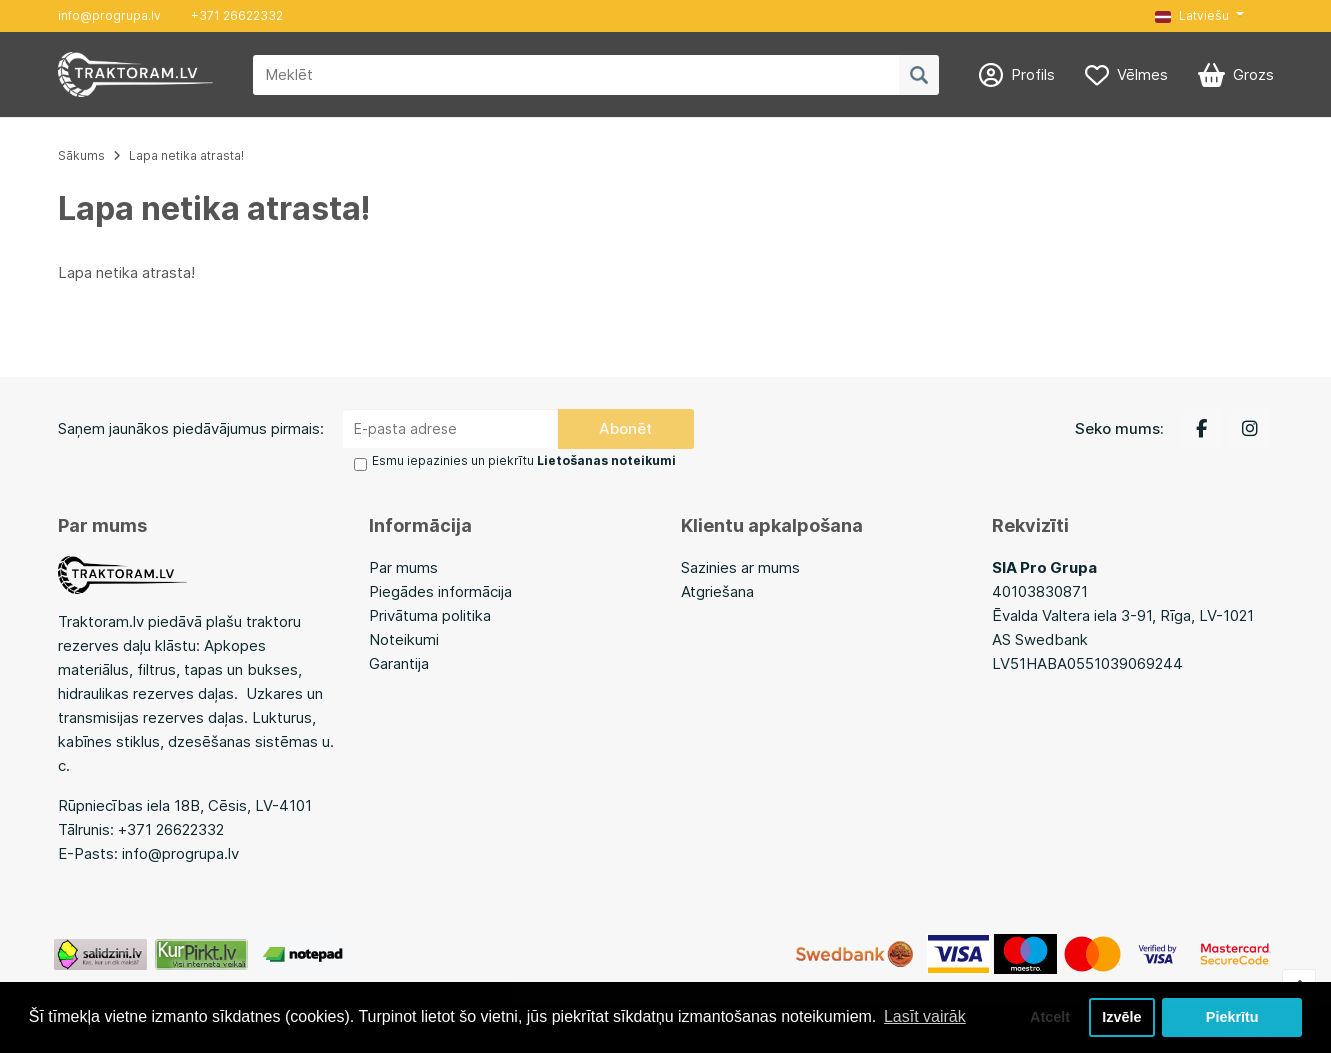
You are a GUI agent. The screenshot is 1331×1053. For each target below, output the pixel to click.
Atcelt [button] (1050, 1017)
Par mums (403, 567)
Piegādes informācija (440, 591)
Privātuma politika (430, 615)
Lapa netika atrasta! (186, 155)
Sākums (81, 155)
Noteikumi (404, 639)
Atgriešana (717, 591)
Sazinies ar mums (740, 567)
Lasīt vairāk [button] (925, 1016)
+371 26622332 (237, 15)
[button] (1199, 16)
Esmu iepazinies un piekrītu (524, 460)
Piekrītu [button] (1232, 1017)
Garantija (399, 663)
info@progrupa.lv (109, 15)
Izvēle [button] (1121, 1017)
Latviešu (1192, 15)
